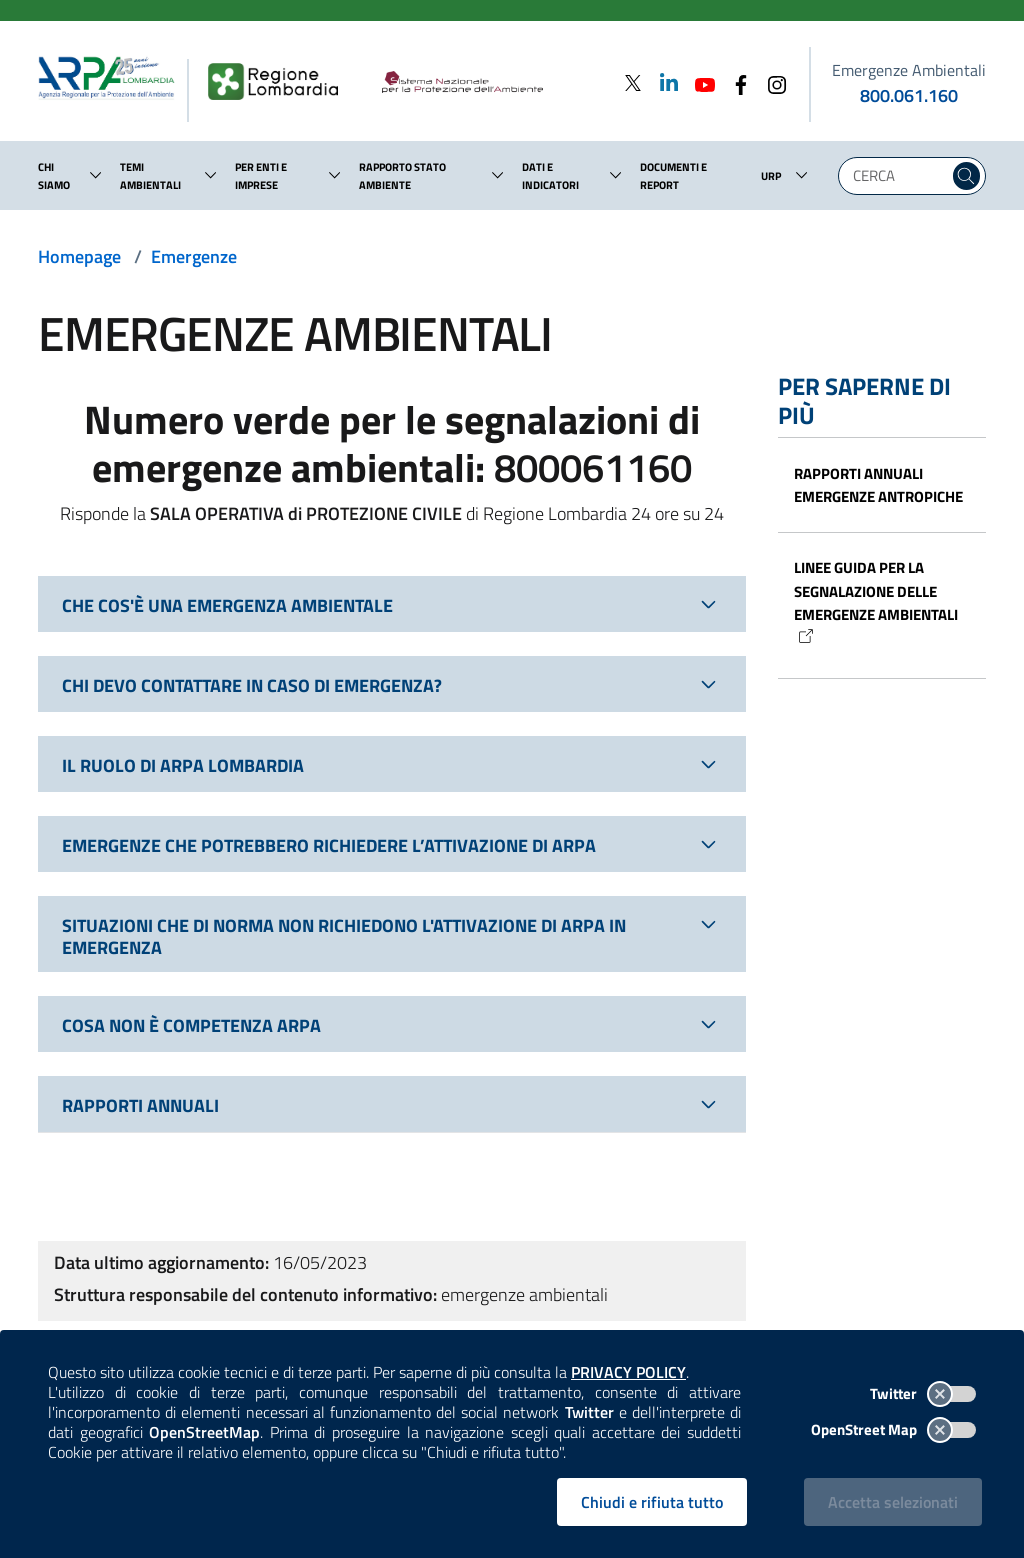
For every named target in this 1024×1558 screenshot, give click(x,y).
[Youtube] (699, 82)
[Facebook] (735, 82)
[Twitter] (633, 82)
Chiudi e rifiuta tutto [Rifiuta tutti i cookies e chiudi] (652, 1502)
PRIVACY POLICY (628, 1372)
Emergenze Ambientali (909, 70)
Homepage (79, 256)
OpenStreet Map (893, 1429)
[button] (96, 175)
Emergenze (194, 256)
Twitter (923, 1393)
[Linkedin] (663, 82)
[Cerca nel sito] (966, 176)
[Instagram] (771, 82)
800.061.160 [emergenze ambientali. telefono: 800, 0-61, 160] (909, 95)
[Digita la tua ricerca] (898, 176)
